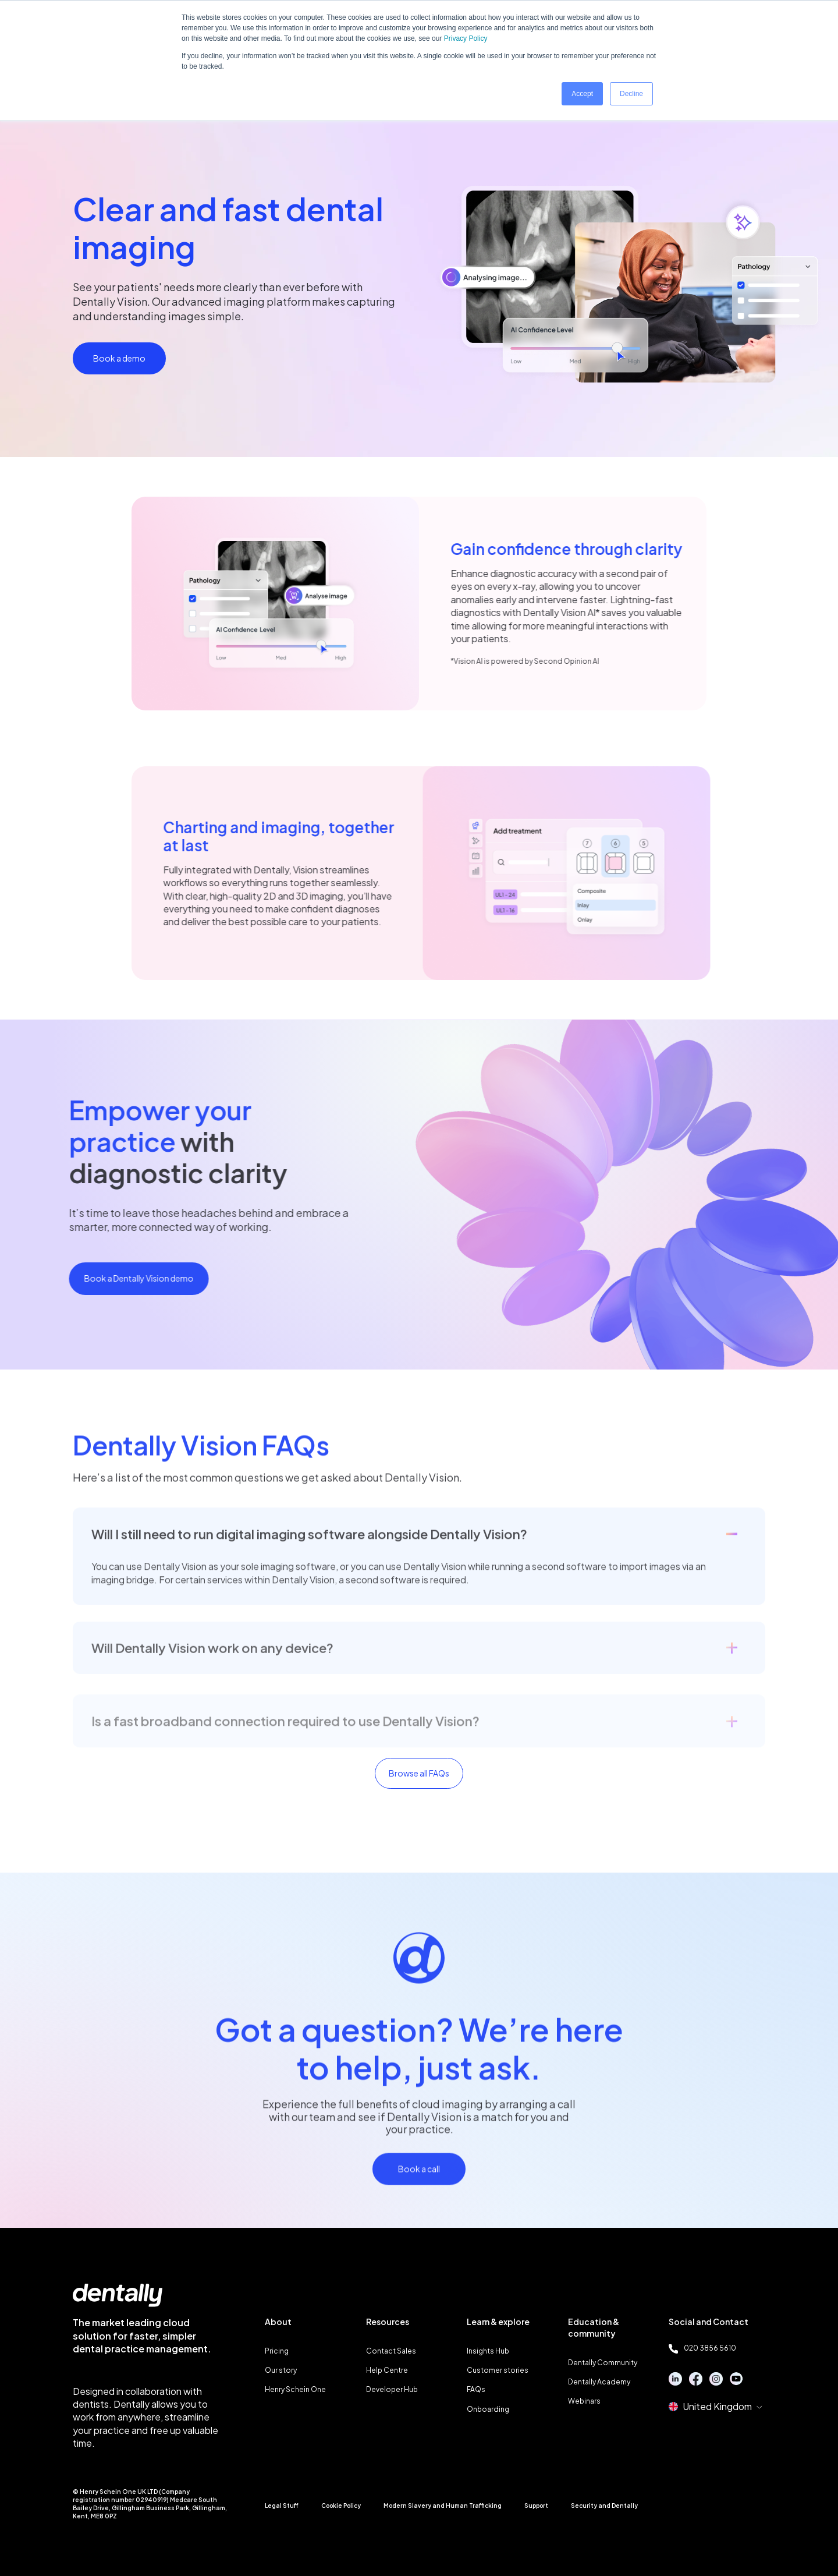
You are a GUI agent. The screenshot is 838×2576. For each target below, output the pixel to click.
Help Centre (387, 2370)
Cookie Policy (341, 2505)
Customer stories (497, 2370)
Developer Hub (392, 2389)
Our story (281, 2370)
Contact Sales (391, 2351)
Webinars (584, 2401)
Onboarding (488, 2409)
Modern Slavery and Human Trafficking (443, 2505)
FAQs (476, 2389)
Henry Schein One (295, 2389)
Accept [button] (582, 94)
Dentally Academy (599, 2381)
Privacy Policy (466, 38)
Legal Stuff (282, 2505)
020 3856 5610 (702, 2348)
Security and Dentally (604, 2505)
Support (536, 2505)
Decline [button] (631, 94)
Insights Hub (488, 2351)
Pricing (277, 2351)
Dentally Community (602, 2362)
